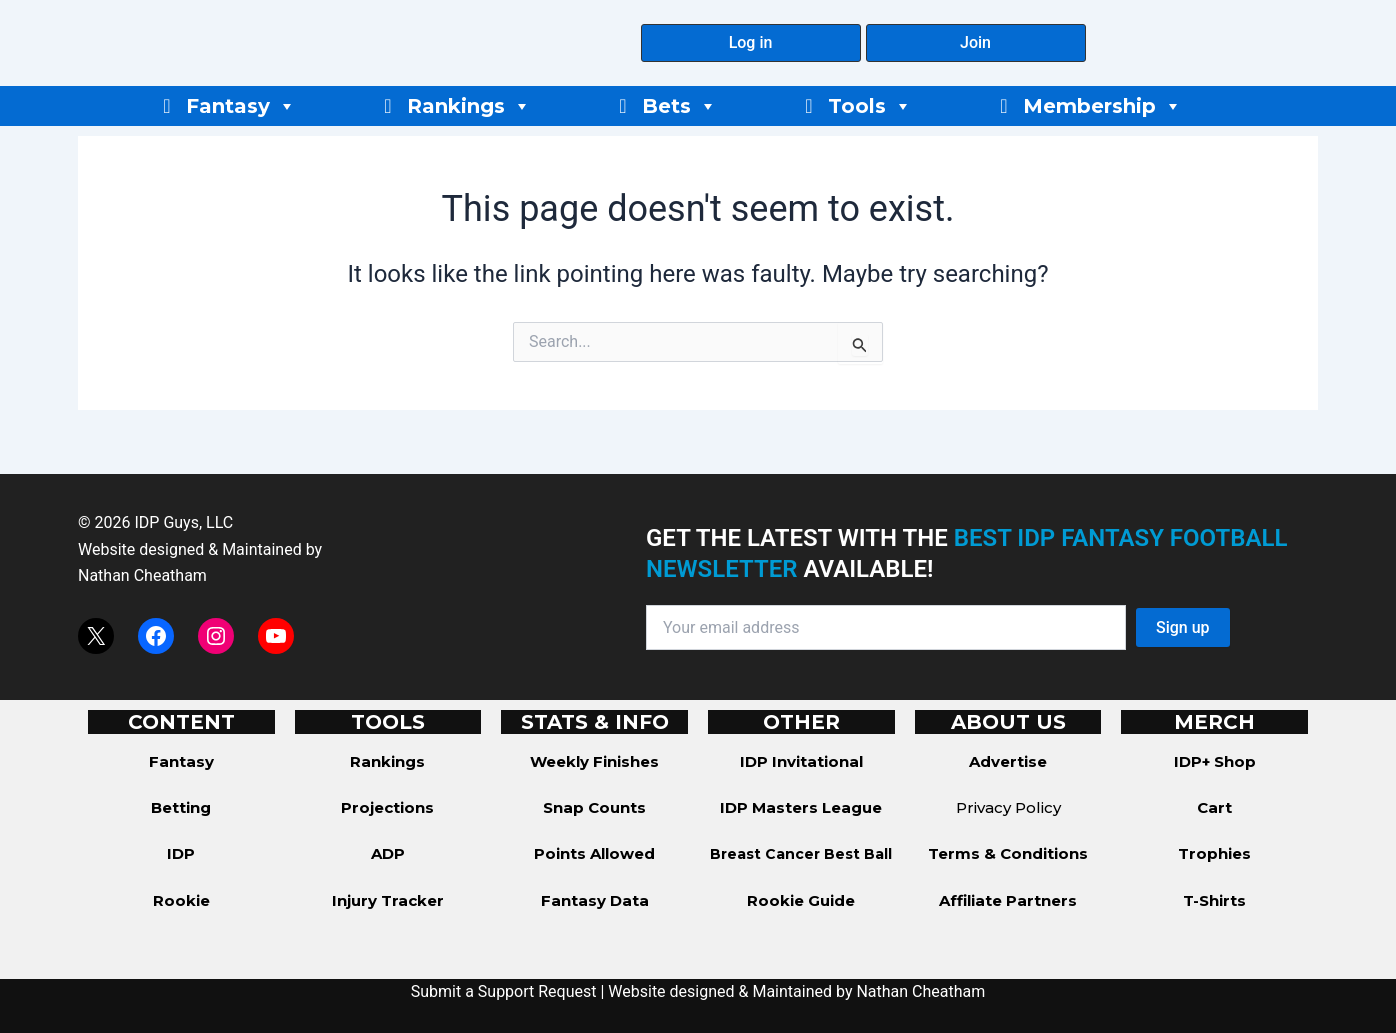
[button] (751, 43)
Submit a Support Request (504, 991)
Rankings (469, 106)
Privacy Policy (1008, 807)
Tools (870, 106)
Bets (679, 106)
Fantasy (241, 106)
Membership (1102, 106)
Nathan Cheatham (142, 575)
